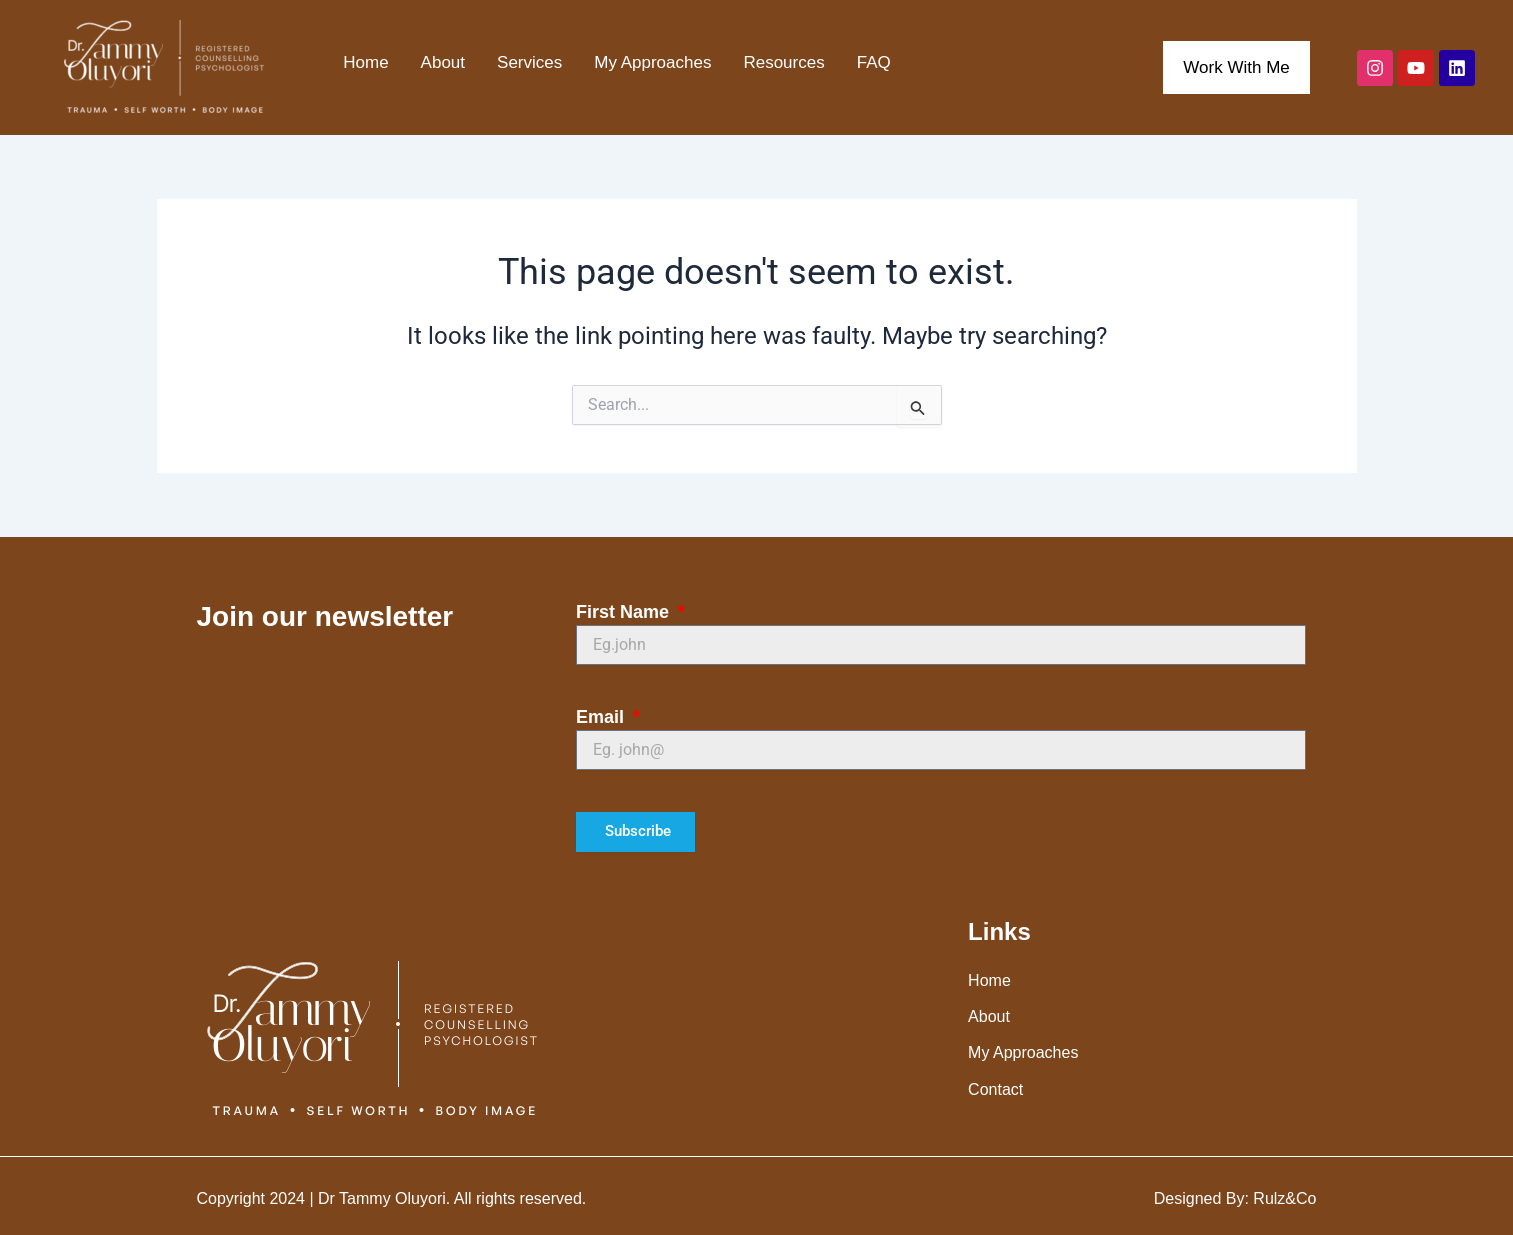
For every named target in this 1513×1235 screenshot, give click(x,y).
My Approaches (652, 62)
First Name (625, 612)
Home (365, 62)
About (443, 62)
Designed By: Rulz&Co (1235, 1198)
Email (602, 717)
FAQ (874, 62)
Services (529, 62)
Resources (783, 62)
